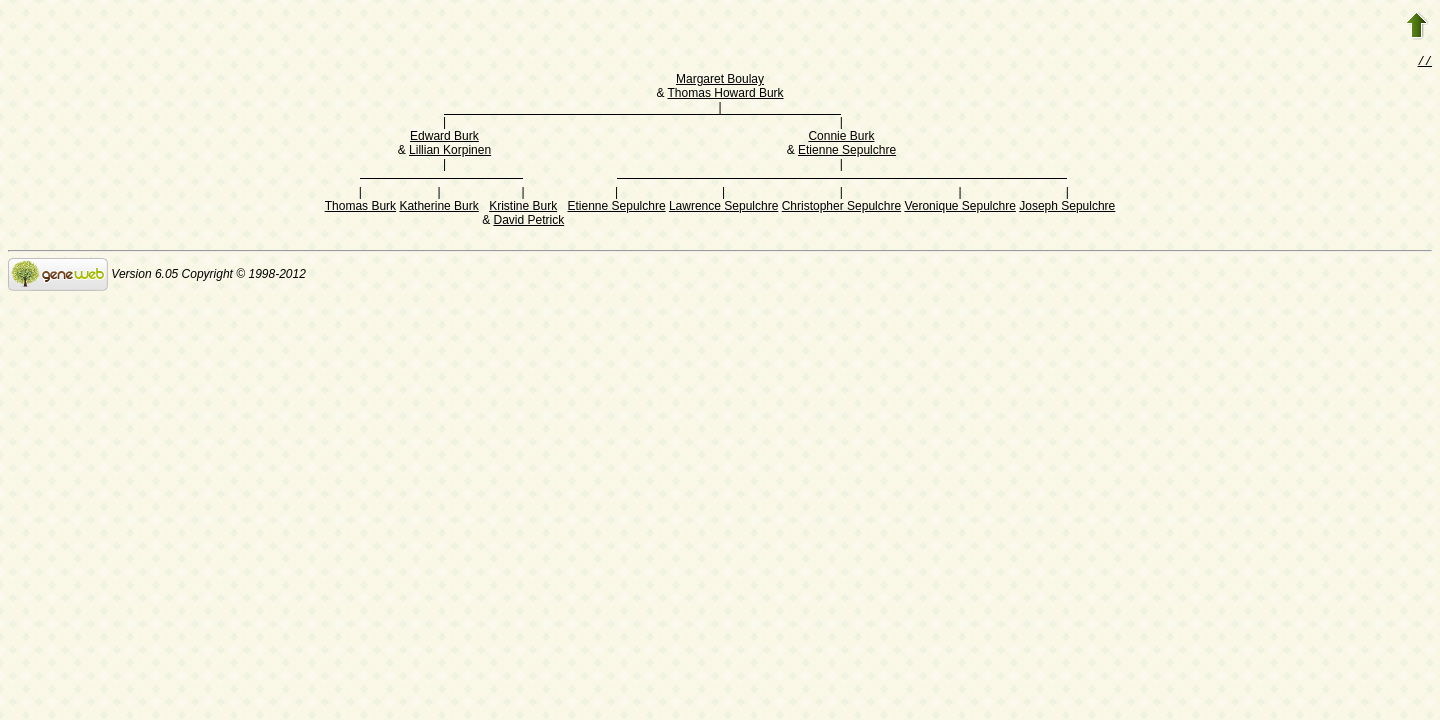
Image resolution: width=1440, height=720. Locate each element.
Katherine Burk (438, 208)
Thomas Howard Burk (726, 95)
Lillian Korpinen (450, 152)
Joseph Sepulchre (1067, 208)
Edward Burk (444, 138)
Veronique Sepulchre (959, 208)
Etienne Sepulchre (847, 152)
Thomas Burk (360, 208)
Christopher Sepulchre (841, 208)
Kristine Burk (523, 208)
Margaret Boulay (720, 81)
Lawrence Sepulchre (723, 208)
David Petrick (528, 222)
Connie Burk (841, 138)
